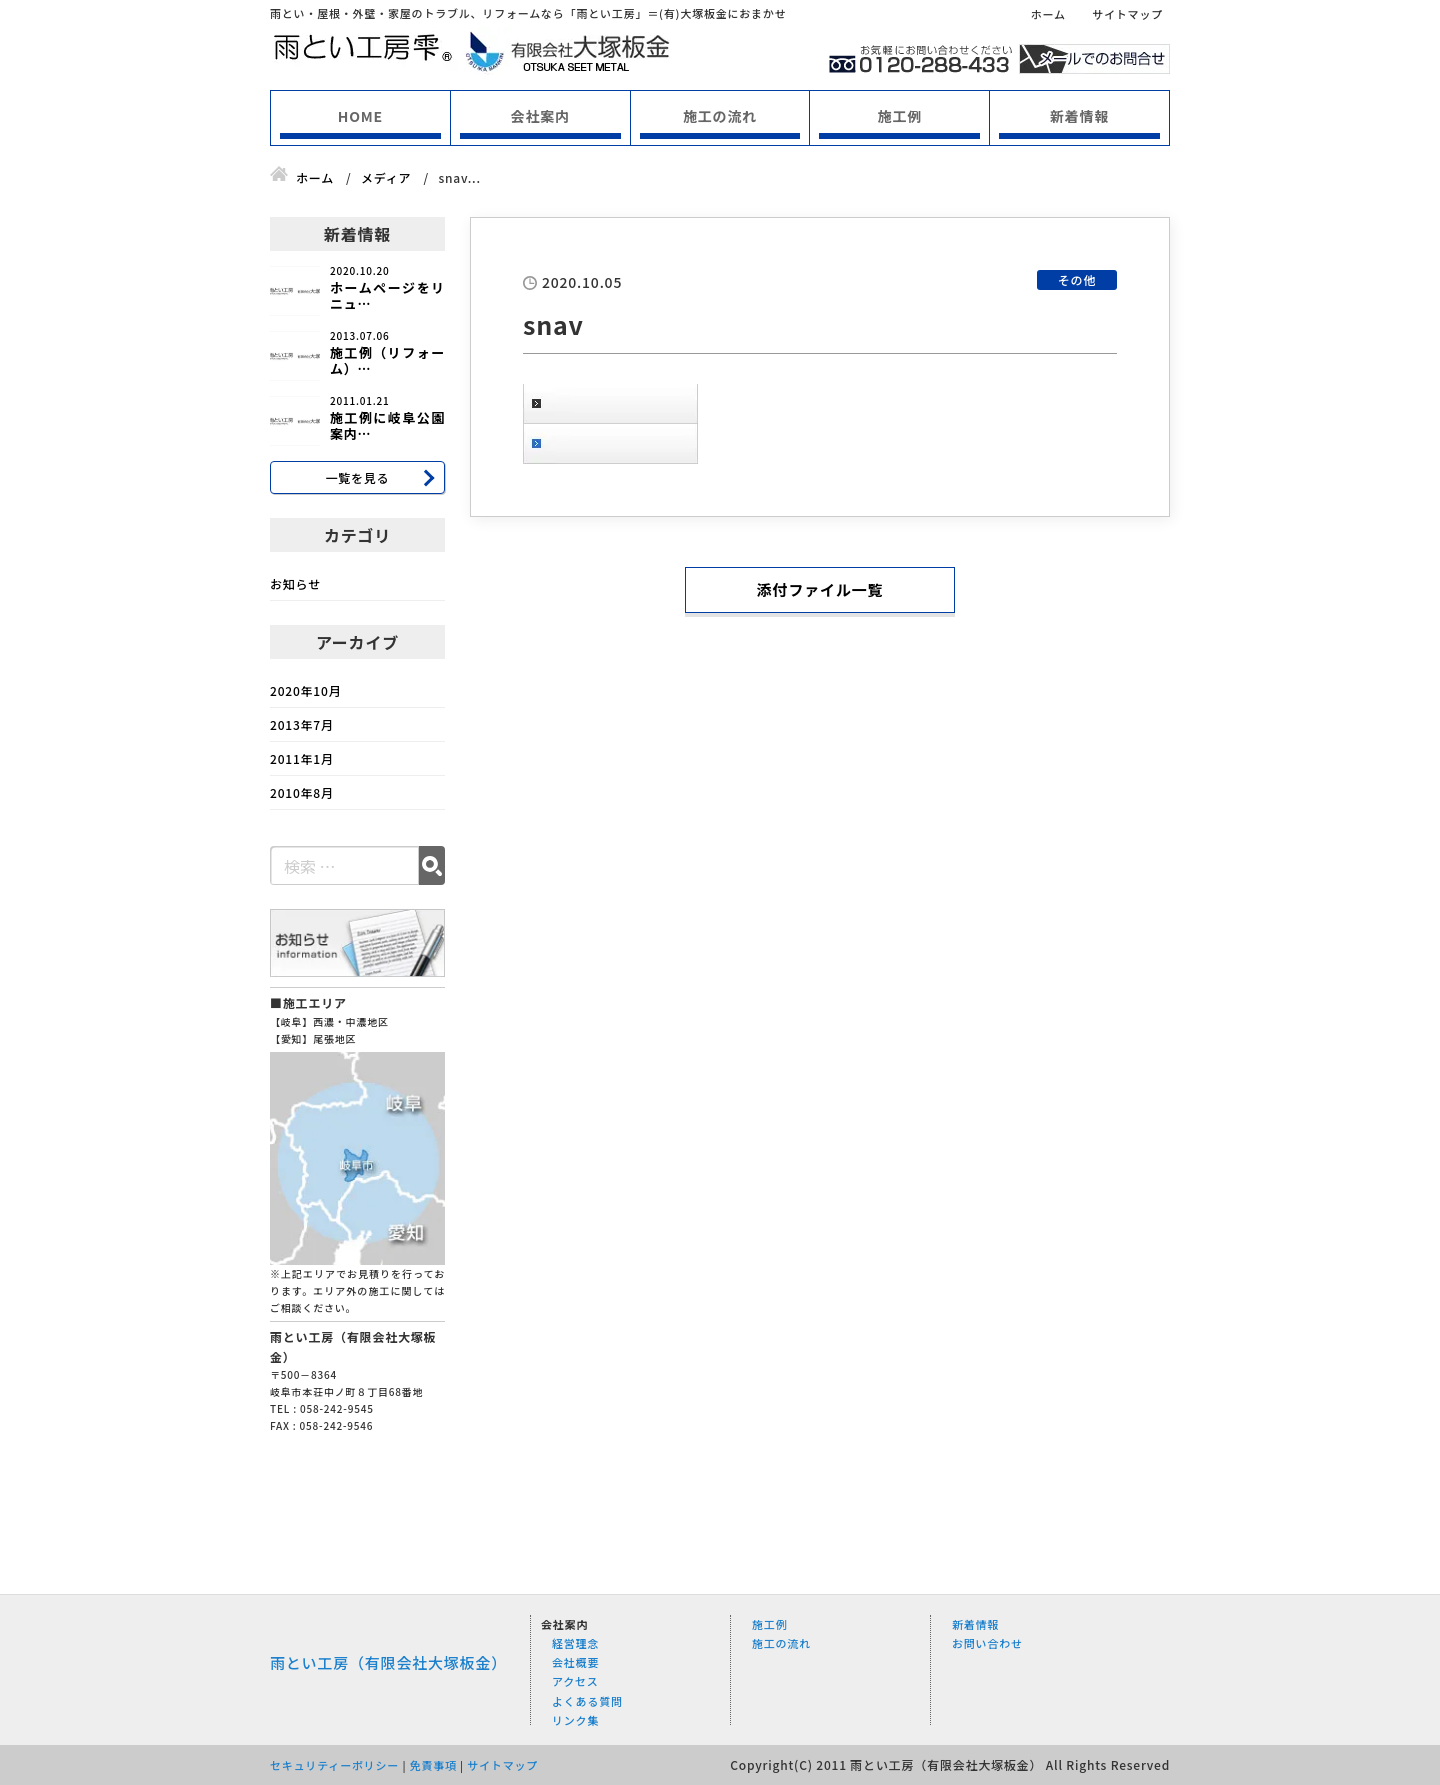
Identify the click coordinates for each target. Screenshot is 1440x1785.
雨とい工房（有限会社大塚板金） (388, 1662)
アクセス (575, 1681)
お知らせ (295, 583)
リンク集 (575, 1720)
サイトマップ (1127, 14)
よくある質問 (587, 1701)
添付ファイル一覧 (820, 589)
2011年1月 (302, 758)
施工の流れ (720, 116)
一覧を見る (357, 477)
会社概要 (575, 1662)
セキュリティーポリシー (334, 1765)
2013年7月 (302, 724)
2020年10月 (305, 690)
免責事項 (433, 1765)
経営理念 (575, 1643)
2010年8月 (302, 792)
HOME (360, 116)
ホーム (1048, 14)
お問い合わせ (987, 1643)
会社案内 (540, 116)
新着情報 (1079, 116)
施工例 (900, 116)
